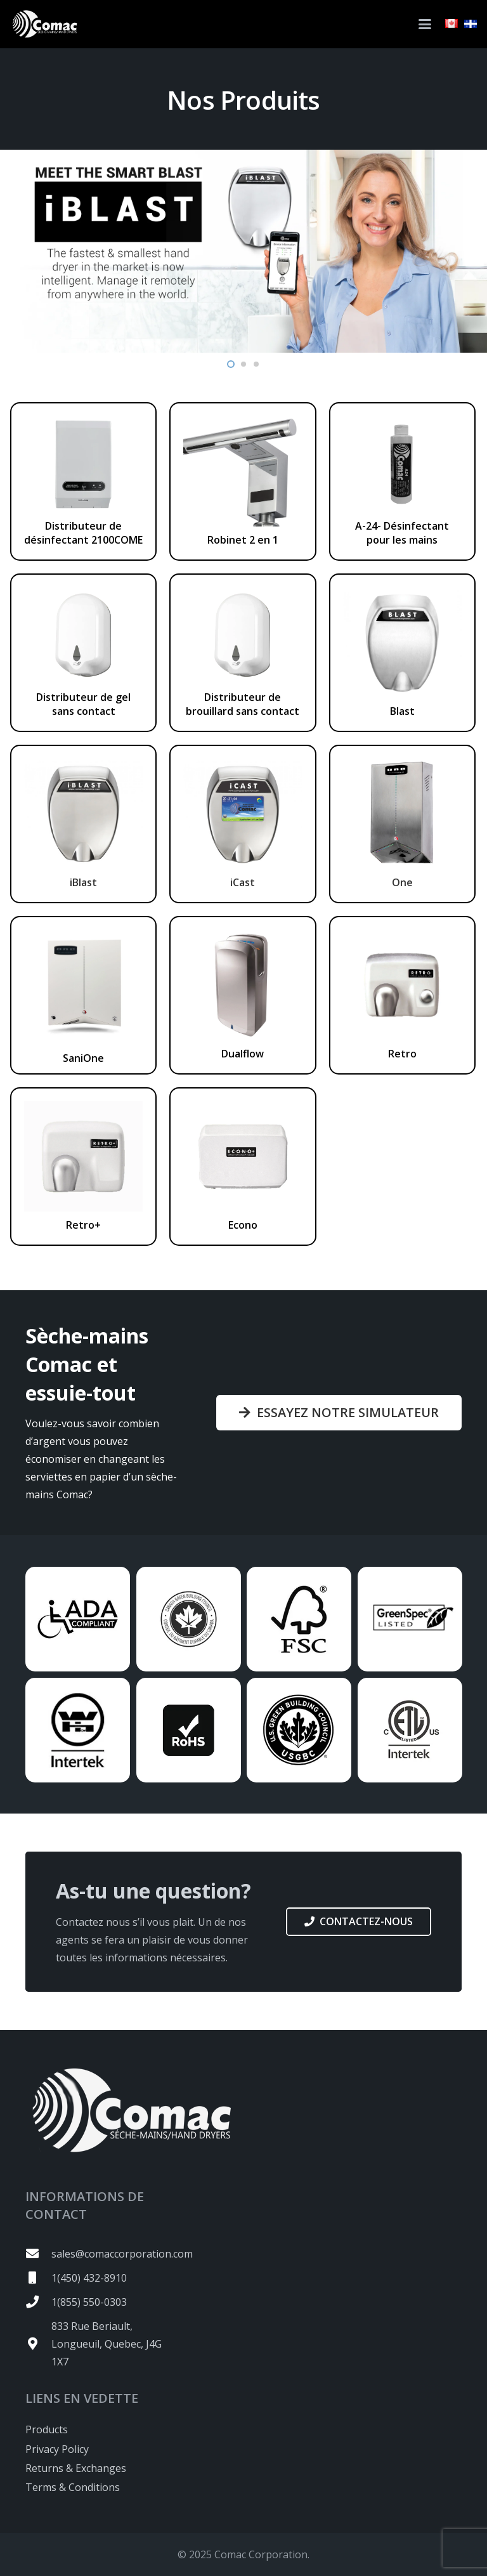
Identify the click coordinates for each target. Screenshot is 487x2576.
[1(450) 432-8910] (38, 2278)
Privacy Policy (57, 2449)
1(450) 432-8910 (89, 2278)
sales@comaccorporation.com (122, 2254)
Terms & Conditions (72, 2487)
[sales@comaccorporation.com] (38, 2253)
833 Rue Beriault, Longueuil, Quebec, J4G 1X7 (106, 2344)
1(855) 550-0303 (89, 2302)
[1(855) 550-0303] (38, 2302)
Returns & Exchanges (75, 2468)
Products (46, 2429)
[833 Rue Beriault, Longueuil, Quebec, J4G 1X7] (38, 2343)
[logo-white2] (44, 24)
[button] (425, 24)
